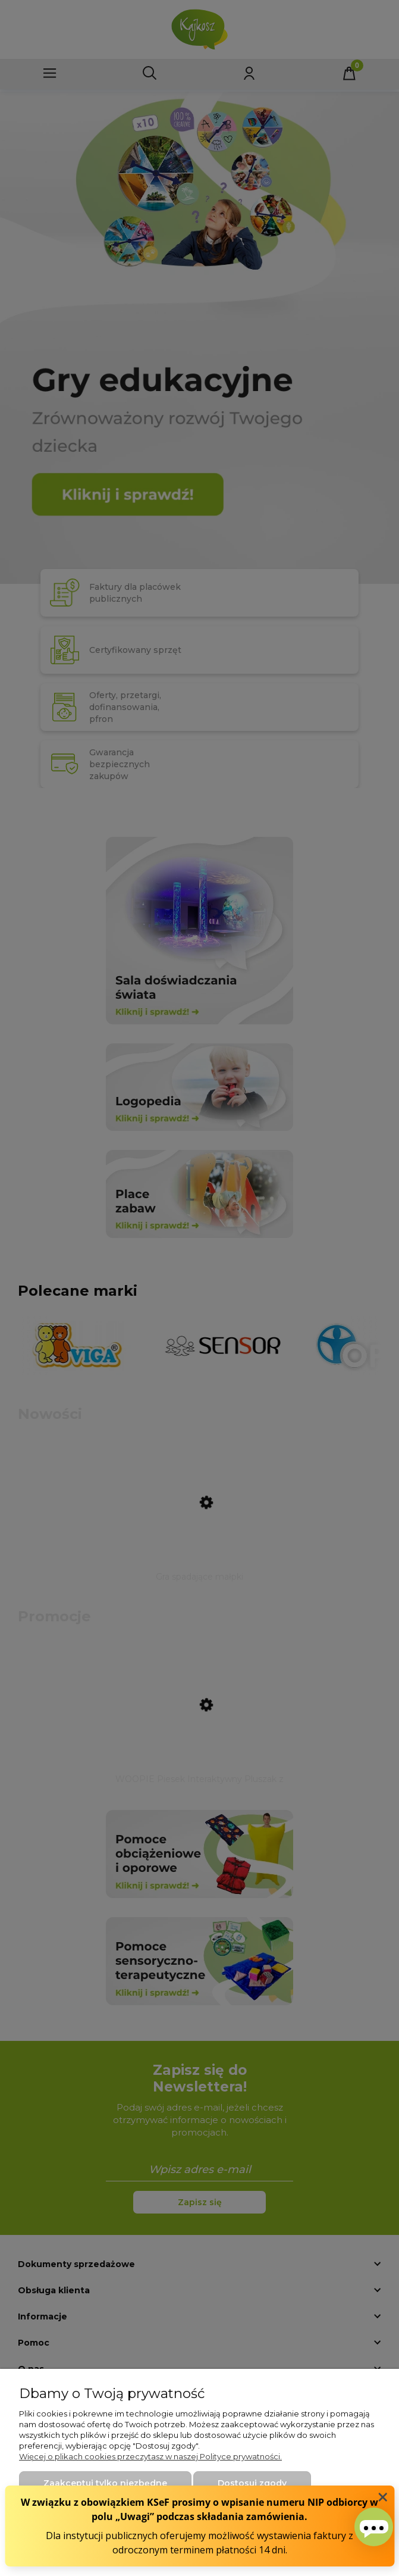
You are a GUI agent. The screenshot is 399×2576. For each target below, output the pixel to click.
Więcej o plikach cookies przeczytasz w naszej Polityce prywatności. (150, 2456)
